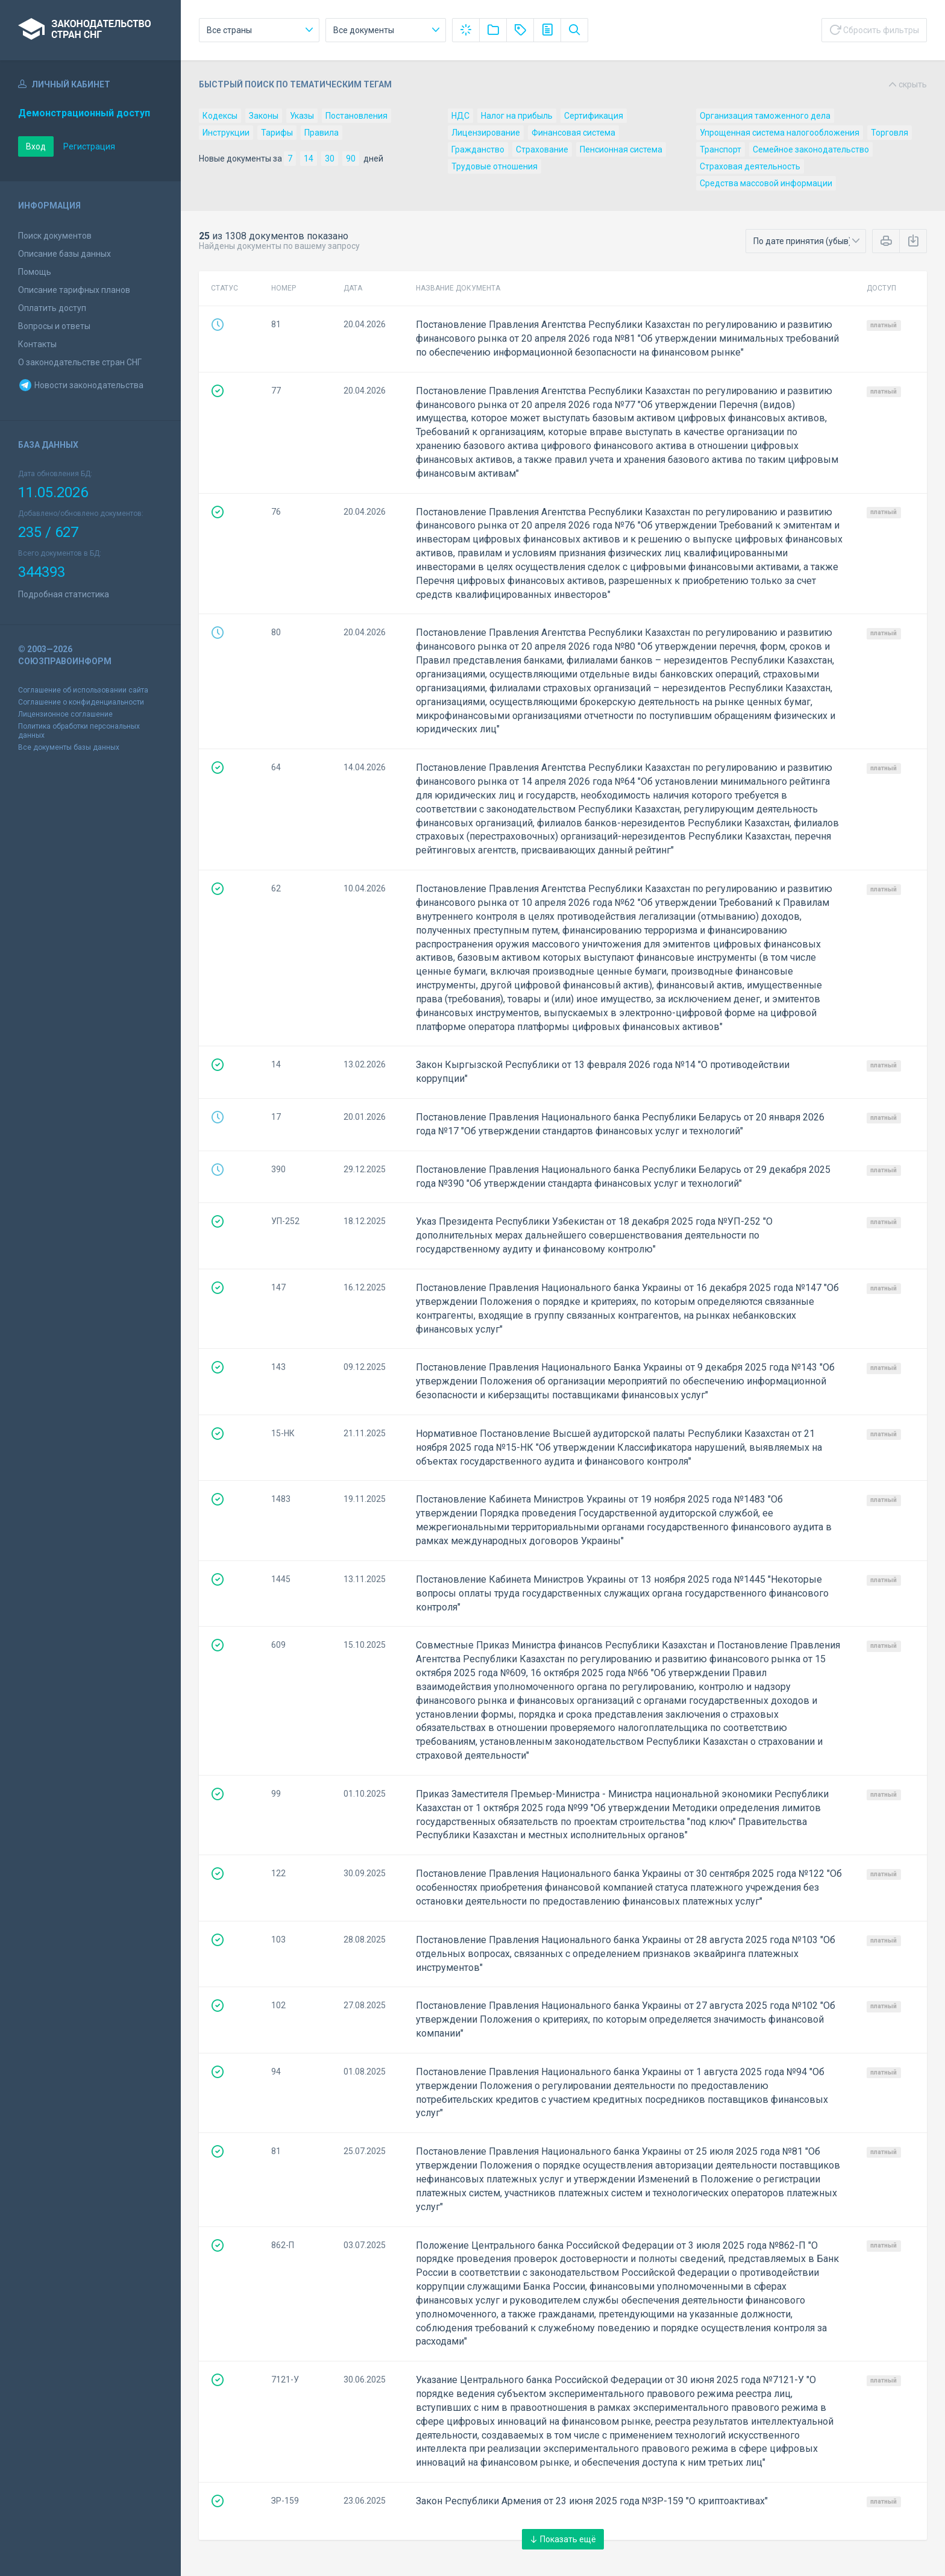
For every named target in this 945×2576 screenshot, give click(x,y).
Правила (321, 132)
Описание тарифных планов (74, 290)
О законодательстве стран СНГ (80, 362)
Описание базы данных (64, 254)
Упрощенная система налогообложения (779, 132)
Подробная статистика (63, 594)
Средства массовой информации (766, 183)
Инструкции (226, 132)
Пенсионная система (621, 149)
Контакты (37, 344)
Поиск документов (55, 235)
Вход (36, 146)
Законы (263, 116)
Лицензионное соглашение (65, 714)
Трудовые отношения (494, 166)
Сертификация (593, 116)
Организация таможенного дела (765, 116)
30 (329, 158)
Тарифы (277, 132)
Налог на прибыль (517, 116)
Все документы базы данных (68, 747)
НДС (460, 116)
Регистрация (89, 146)
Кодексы (219, 116)
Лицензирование (485, 132)
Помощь (34, 272)
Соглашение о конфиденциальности (81, 702)
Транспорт (720, 149)
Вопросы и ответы (54, 326)
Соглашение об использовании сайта (83, 690)
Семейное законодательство (811, 149)
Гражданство (477, 149)
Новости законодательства (80, 385)
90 (351, 158)
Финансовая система (573, 132)
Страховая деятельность (750, 166)
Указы (302, 116)
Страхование (542, 149)
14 (308, 158)
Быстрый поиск (563, 84)
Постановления (356, 116)
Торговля (889, 132)
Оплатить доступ (52, 308)
